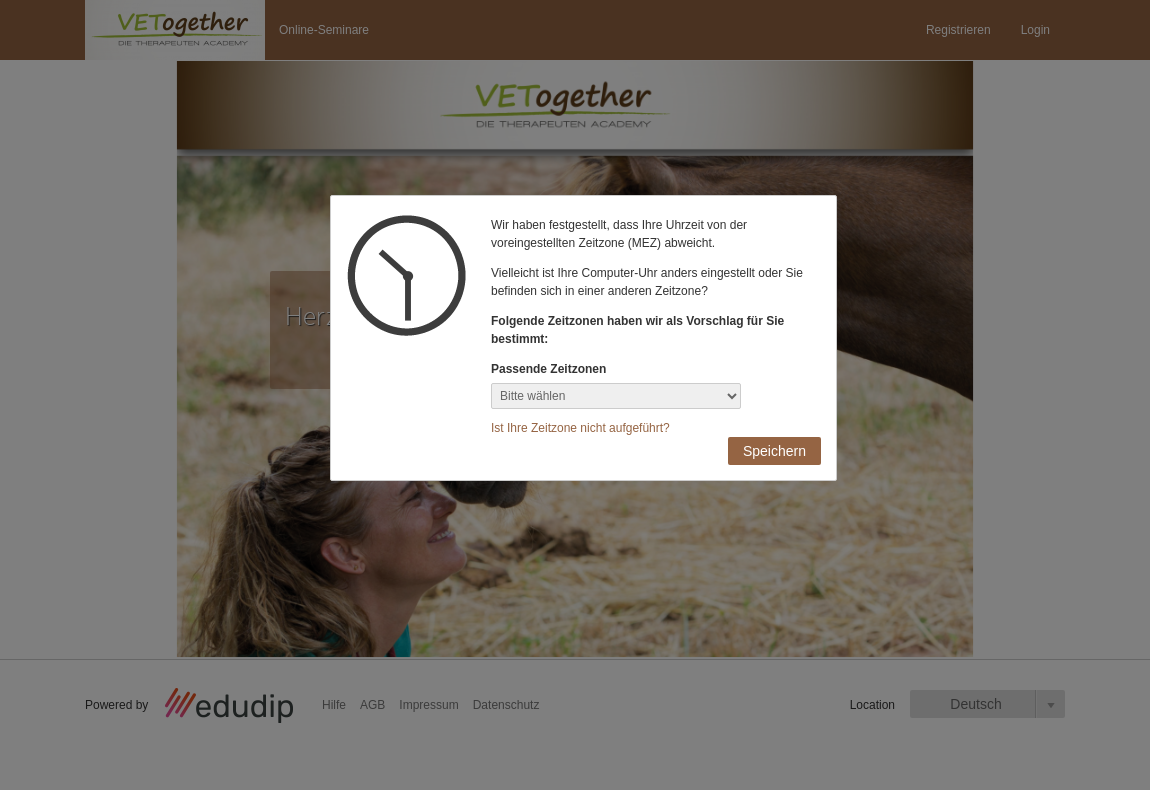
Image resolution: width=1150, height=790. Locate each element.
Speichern (774, 451)
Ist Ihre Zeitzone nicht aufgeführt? (580, 428)
